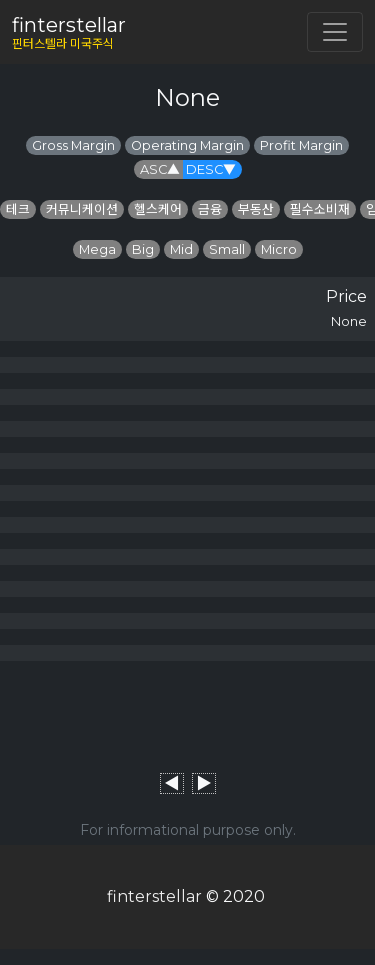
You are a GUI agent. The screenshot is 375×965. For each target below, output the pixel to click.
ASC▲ (160, 169)
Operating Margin (187, 145)
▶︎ (204, 783)
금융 (210, 209)
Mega (97, 249)
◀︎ (172, 783)
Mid (181, 249)
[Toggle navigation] (335, 32)
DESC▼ (211, 169)
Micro (279, 249)
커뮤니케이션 (82, 209)
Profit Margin (301, 145)
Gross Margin (73, 145)
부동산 (256, 209)
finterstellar (154, 896)
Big (143, 249)
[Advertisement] (187, 711)
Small (227, 249)
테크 (18, 209)
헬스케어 (158, 209)
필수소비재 (320, 209)
